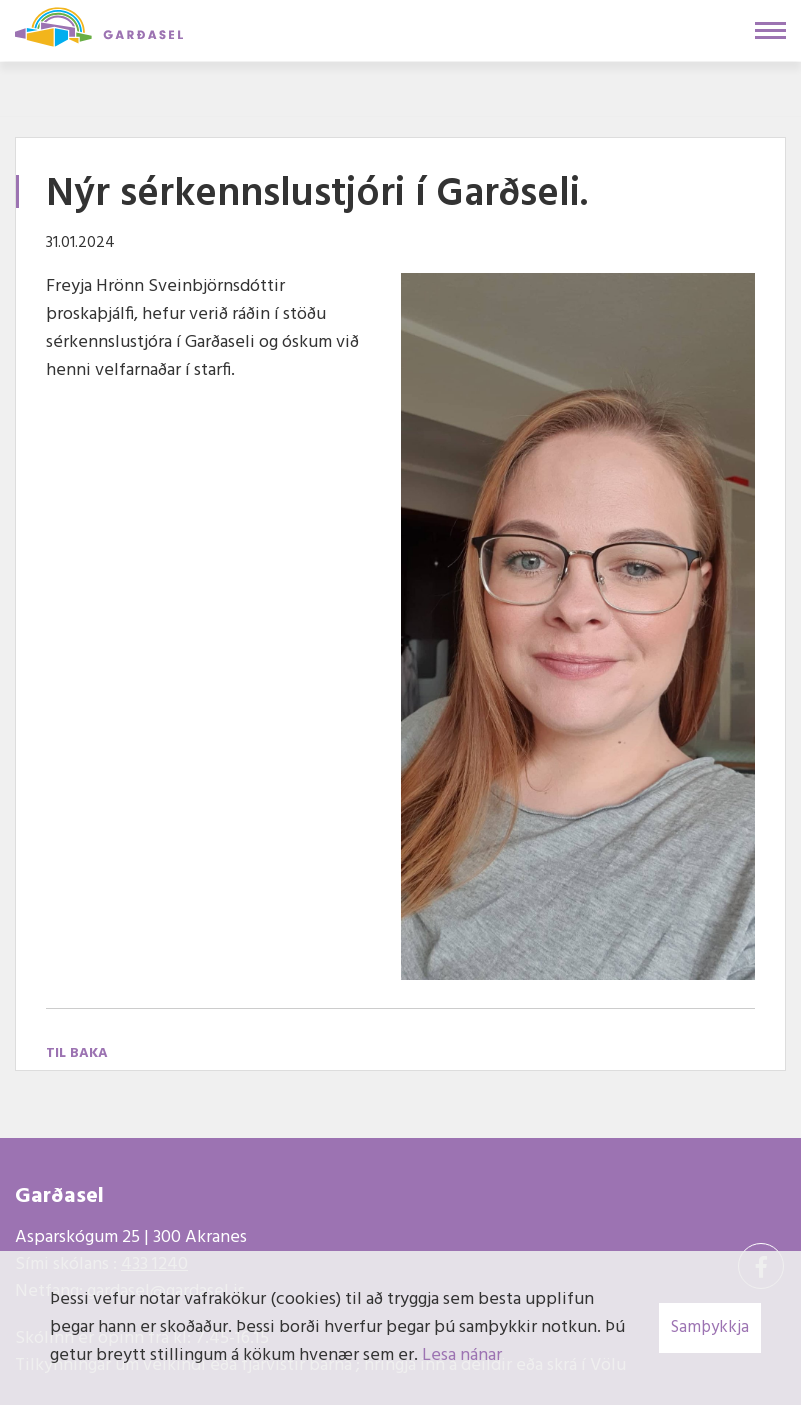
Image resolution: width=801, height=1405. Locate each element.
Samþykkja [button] (710, 1327)
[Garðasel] (99, 25)
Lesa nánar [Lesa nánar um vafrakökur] (462, 1355)
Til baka (77, 1053)
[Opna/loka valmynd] (770, 30)
